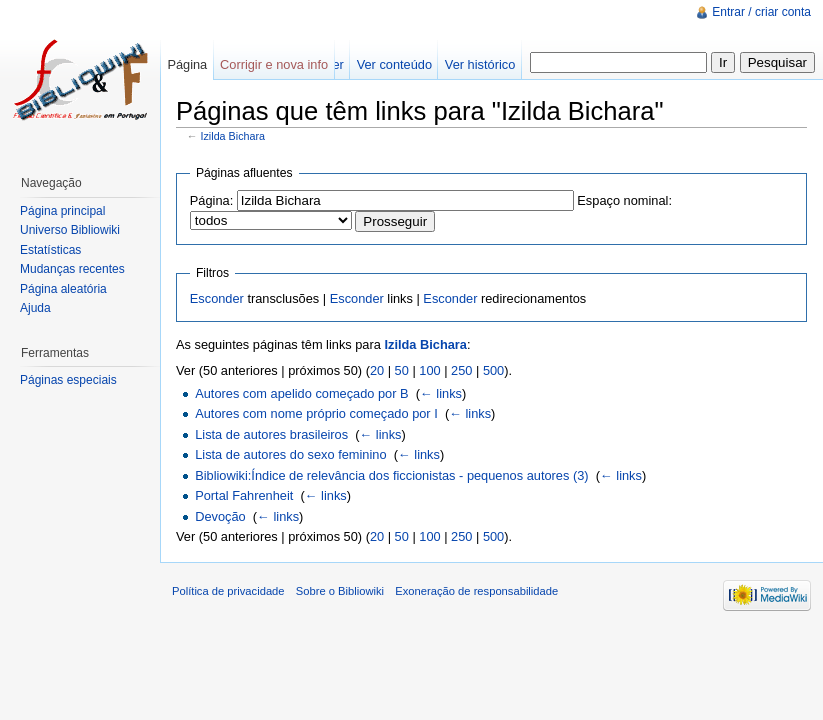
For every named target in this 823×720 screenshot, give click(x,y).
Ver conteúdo (394, 64)
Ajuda (35, 308)
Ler (334, 64)
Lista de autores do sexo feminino (290, 454)
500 (493, 370)
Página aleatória (63, 289)
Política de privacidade (228, 591)
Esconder (217, 298)
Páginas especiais (68, 380)
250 (461, 370)
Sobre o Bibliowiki (340, 591)
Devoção (220, 516)
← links (441, 393)
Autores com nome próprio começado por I (316, 413)
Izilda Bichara (233, 136)
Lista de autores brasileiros (271, 434)
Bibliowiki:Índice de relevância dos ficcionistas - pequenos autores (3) (391, 475)
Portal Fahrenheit (244, 495)
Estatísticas (50, 250)
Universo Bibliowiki (70, 230)
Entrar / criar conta (761, 12)
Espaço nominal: (624, 200)
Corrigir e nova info (274, 64)
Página (187, 64)
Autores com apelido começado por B (301, 393)
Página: (211, 200)
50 (402, 370)
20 (377, 370)
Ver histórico (480, 64)
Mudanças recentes (72, 269)
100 (429, 370)
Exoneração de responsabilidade (476, 591)
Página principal (62, 211)
